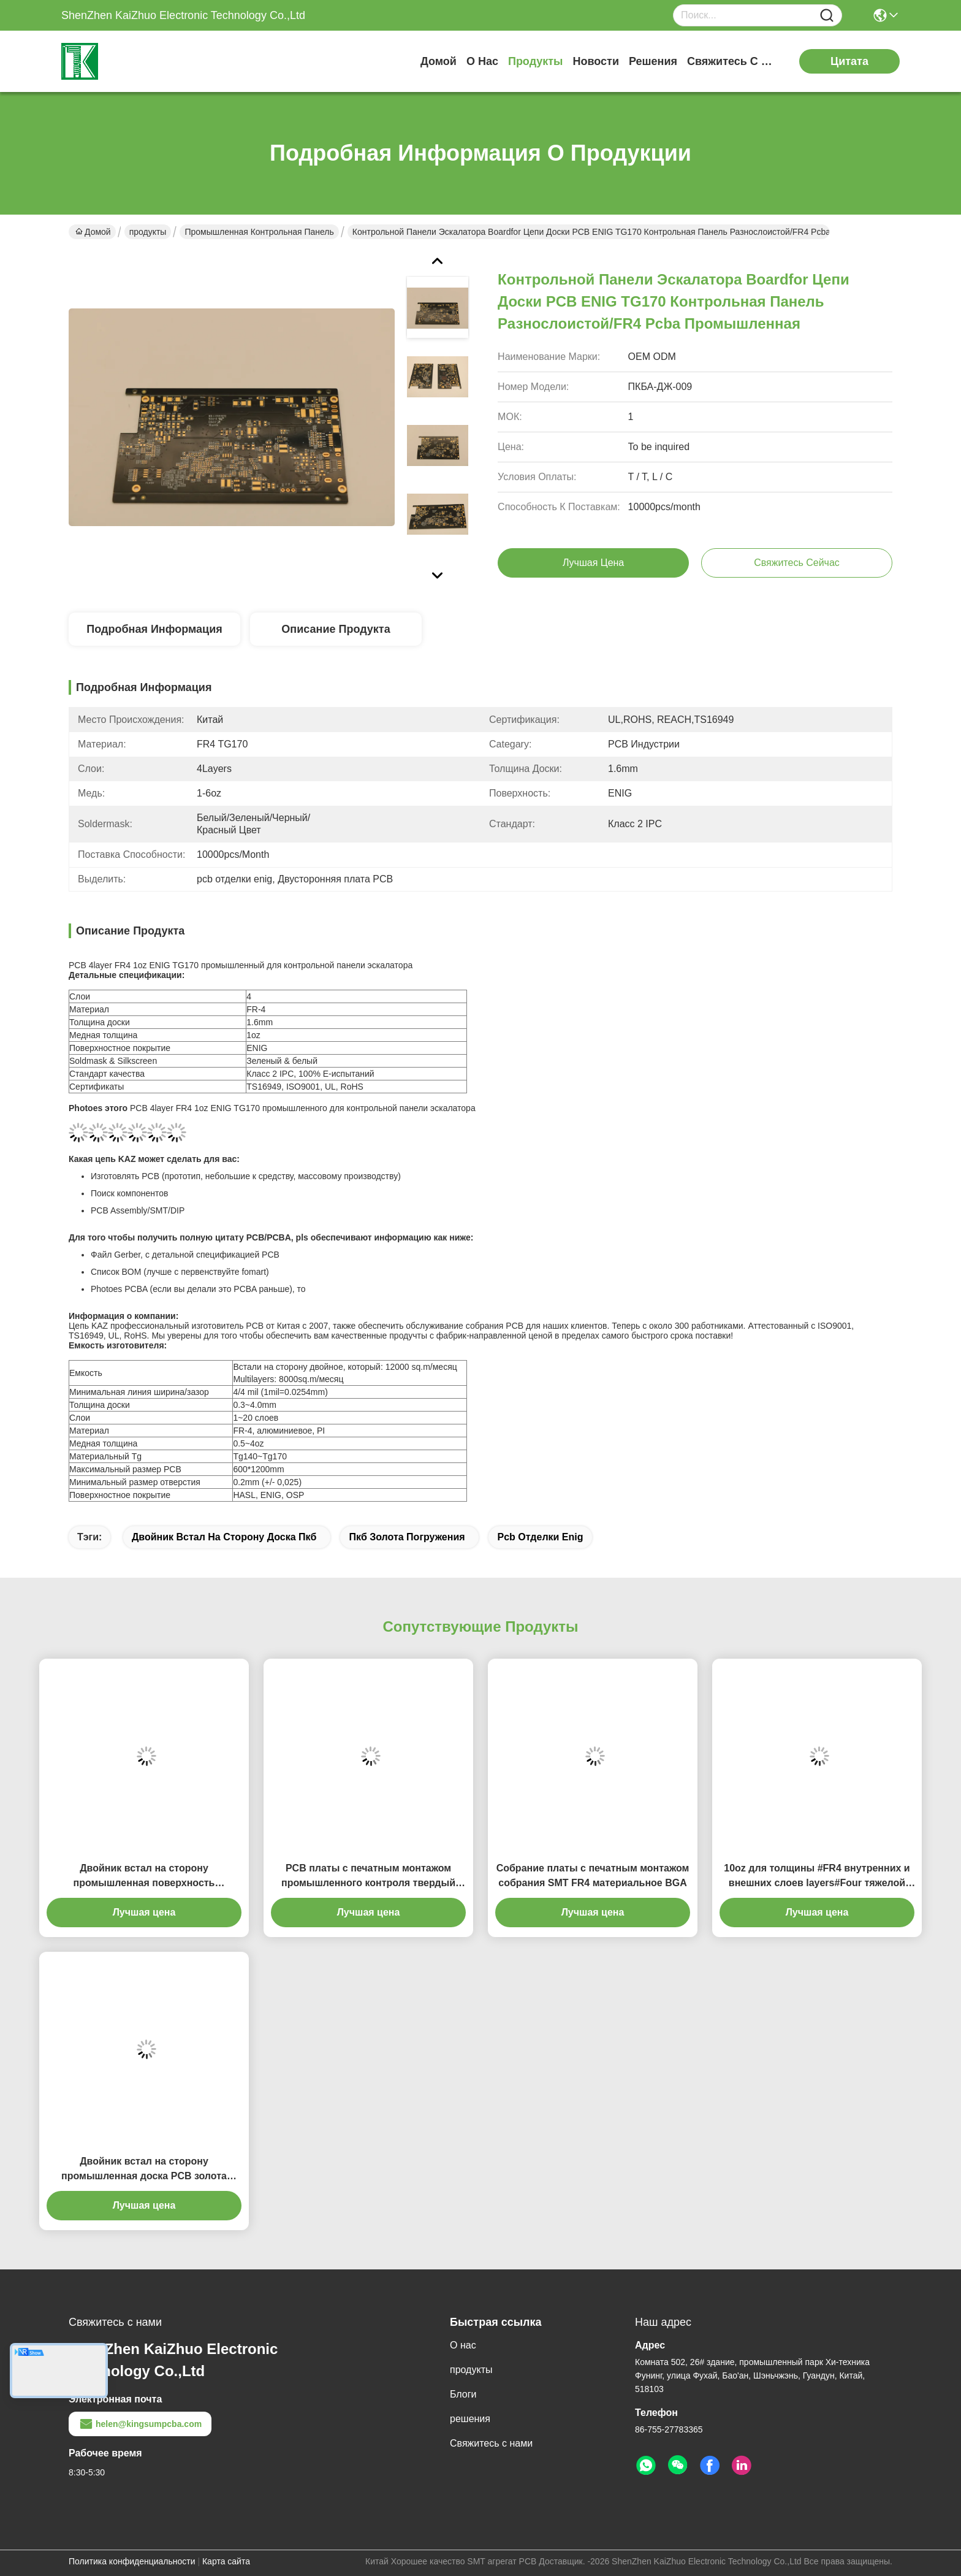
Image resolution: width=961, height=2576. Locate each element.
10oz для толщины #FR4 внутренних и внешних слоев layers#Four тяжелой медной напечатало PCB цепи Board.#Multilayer (817, 1876)
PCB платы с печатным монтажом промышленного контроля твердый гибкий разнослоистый (368, 1876)
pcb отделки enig (540, 1537)
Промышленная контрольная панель (258, 232)
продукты (535, 61)
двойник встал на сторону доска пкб (224, 1537)
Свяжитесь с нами (733, 61)
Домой (438, 61)
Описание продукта (335, 629)
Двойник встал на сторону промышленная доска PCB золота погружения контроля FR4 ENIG (144, 2170)
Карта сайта (226, 2561)
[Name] (826, 15)
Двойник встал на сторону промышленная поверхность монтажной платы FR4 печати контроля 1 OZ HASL (144, 1876)
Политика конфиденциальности (132, 2561)
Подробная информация (154, 629)
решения (653, 61)
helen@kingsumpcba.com (140, 2424)
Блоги (463, 2394)
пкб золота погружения (407, 1537)
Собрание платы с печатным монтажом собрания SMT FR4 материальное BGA (592, 1875)
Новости (595, 61)
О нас (482, 61)
